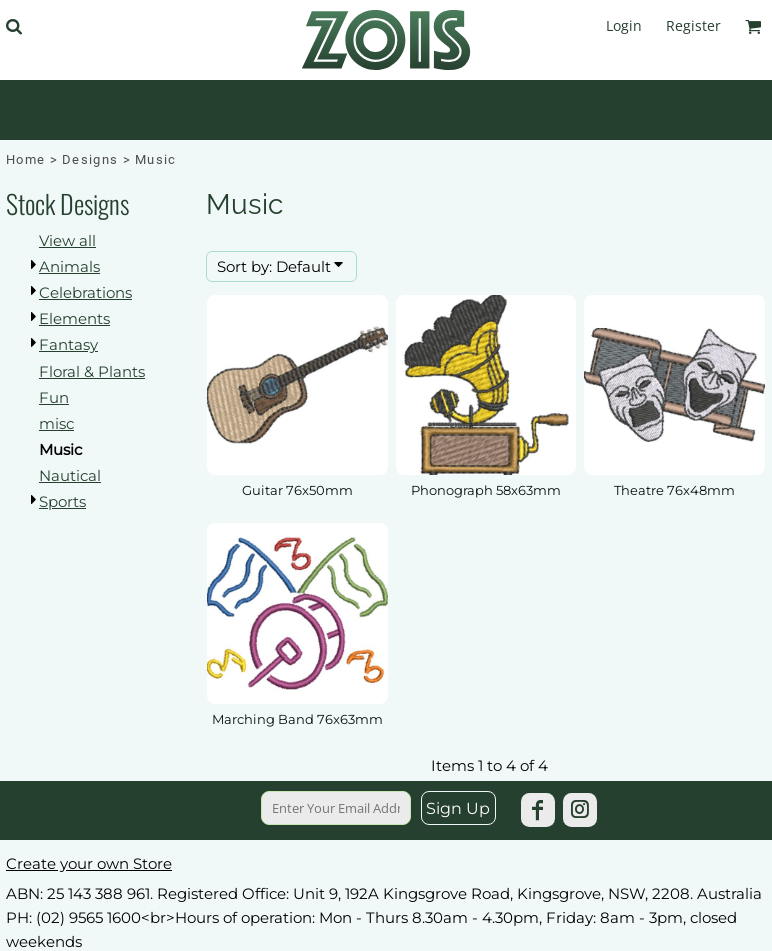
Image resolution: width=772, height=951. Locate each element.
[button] (13, 26)
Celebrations (85, 292)
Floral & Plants (92, 371)
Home (25, 159)
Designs (90, 159)
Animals (69, 266)
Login (624, 25)
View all (67, 240)
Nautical (70, 475)
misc (56, 423)
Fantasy (68, 344)
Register (693, 25)
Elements (74, 318)
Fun (54, 397)
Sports (62, 501)
